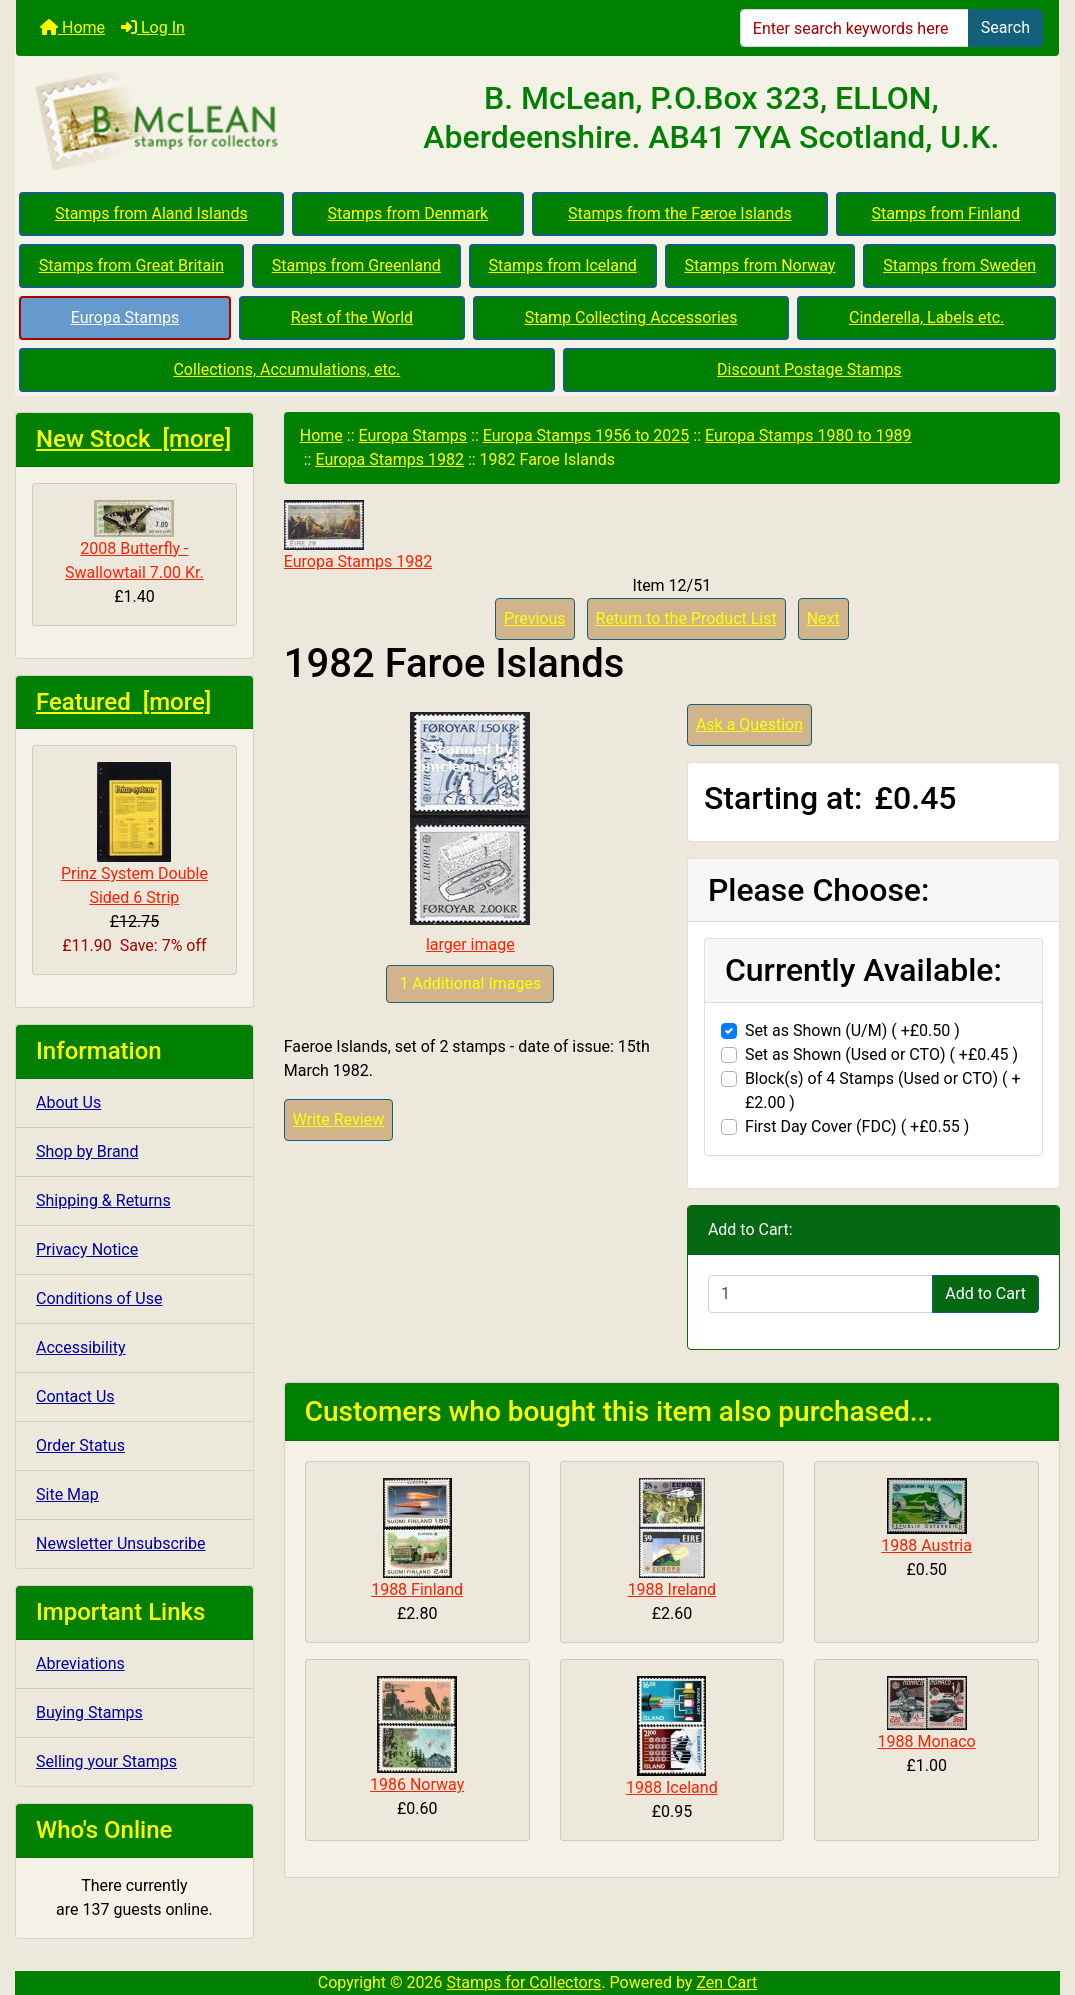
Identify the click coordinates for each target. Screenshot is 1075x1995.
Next (823, 618)
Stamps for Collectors (524, 1982)
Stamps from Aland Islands (151, 213)
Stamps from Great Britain (131, 265)
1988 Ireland (672, 1589)
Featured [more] (123, 702)
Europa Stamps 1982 (389, 459)
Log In (153, 27)
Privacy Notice (87, 1249)
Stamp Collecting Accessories (631, 317)
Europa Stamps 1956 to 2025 (586, 435)
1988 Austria (926, 1545)
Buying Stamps (89, 1712)
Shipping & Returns (103, 1200)
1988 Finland (417, 1589)
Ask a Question (749, 724)
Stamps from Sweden (959, 265)
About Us (68, 1102)
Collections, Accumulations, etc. (286, 369)
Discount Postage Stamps (809, 369)
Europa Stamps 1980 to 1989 (808, 435)
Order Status (80, 1445)
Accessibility (81, 1347)
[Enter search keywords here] (854, 28)
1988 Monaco (927, 1741)
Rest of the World (352, 317)
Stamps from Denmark (408, 213)
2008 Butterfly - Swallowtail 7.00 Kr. (134, 541)
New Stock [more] (133, 439)
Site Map (67, 1494)
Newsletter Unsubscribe (121, 1543)
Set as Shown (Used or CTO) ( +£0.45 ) (881, 1054)
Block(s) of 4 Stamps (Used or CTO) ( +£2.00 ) (883, 1090)
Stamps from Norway (760, 265)
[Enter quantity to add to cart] (820, 1294)
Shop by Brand (87, 1151)
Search (1005, 27)
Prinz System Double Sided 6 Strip (134, 834)
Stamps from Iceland (563, 265)
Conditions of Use (99, 1298)
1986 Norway (417, 1784)
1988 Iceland (672, 1787)
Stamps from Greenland (356, 265)
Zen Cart (726, 1982)
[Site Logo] (190, 122)
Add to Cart (985, 1293)
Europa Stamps (125, 317)
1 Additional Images (470, 983)
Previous (535, 618)
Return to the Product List (686, 618)
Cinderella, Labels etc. (926, 317)
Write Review (338, 1119)
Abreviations (80, 1663)
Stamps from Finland (945, 213)
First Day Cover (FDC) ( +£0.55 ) (857, 1126)
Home (72, 27)
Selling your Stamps (106, 1761)
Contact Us (75, 1396)
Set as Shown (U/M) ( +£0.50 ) (852, 1030)
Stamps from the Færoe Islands (680, 213)
